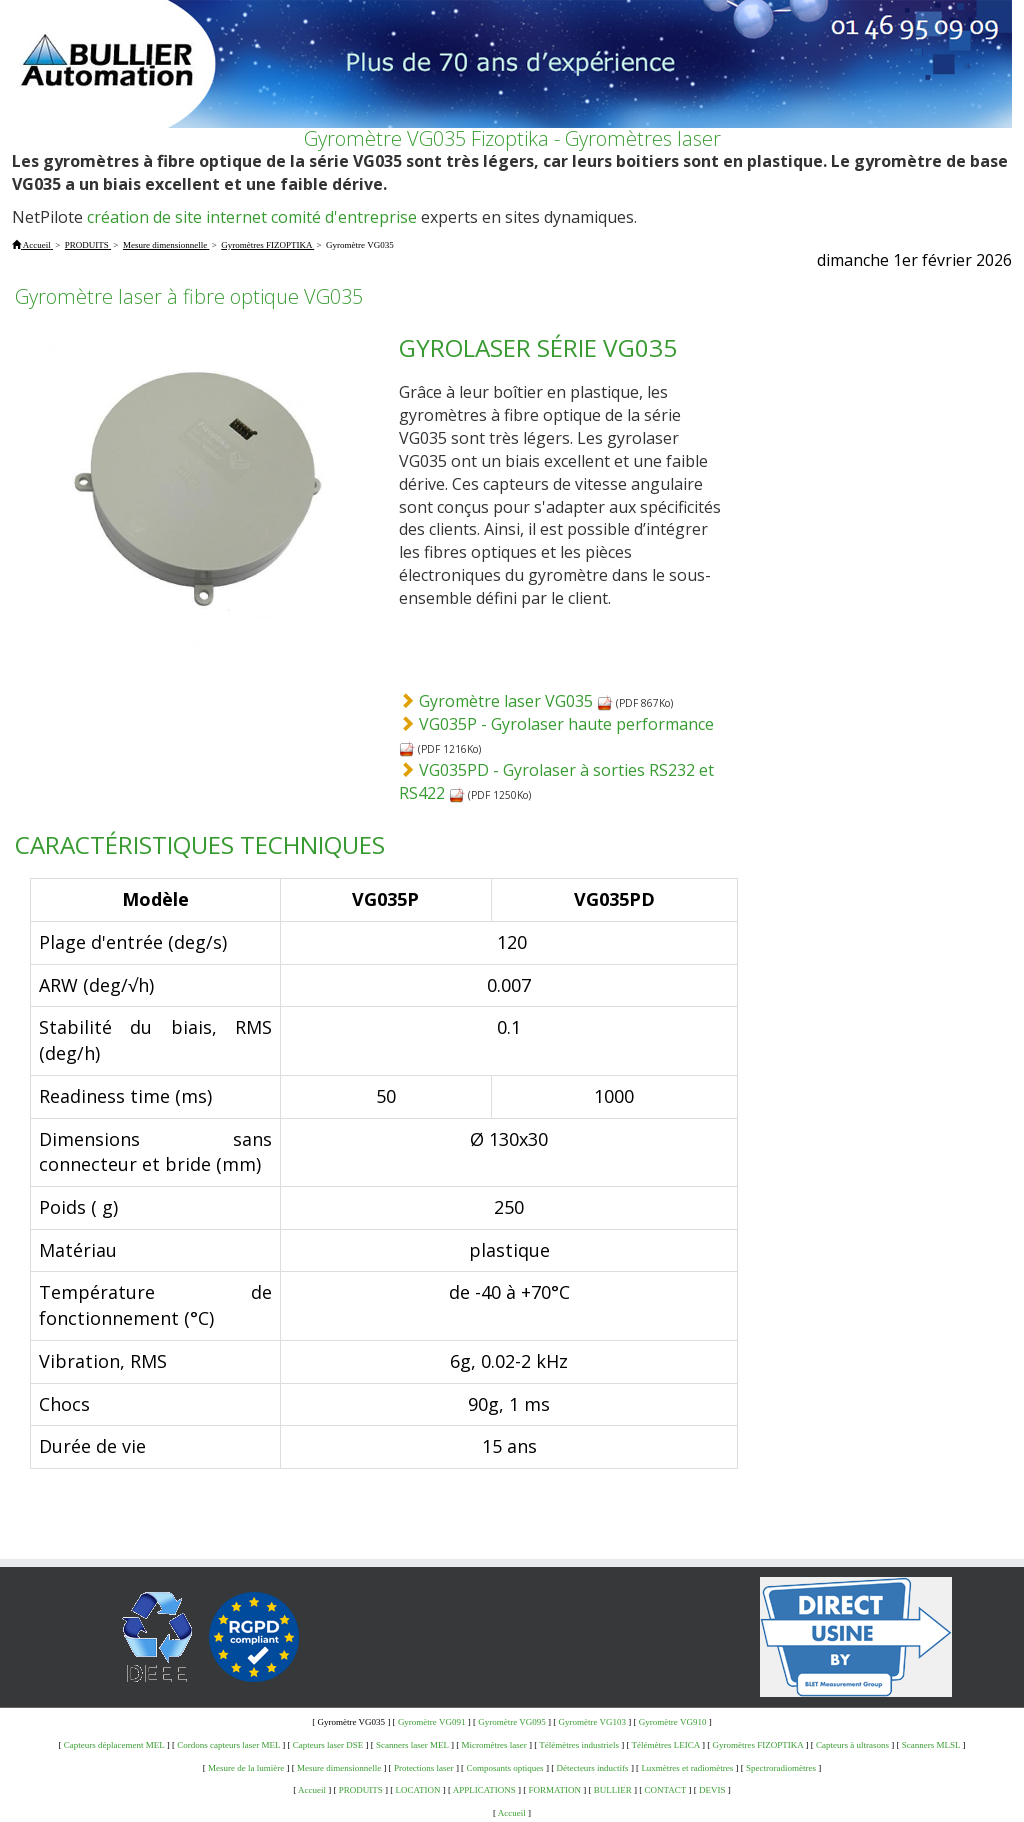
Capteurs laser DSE (328, 1745)
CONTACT (666, 1790)
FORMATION (555, 1790)
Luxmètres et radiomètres (687, 1768)
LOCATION (418, 1790)
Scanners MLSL (931, 1745)
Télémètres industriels (579, 1745)
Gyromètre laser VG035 (516, 701)
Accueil (312, 1790)
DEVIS (712, 1790)
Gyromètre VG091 (432, 1722)
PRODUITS (361, 1790)
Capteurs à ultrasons (852, 1745)
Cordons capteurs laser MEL (228, 1745)
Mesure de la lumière (246, 1768)
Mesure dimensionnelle (339, 1768)
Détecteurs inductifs (592, 1768)
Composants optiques (504, 1768)
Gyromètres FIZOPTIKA (758, 1745)
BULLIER (613, 1790)
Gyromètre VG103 (593, 1722)
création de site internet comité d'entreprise (252, 217)
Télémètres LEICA (666, 1745)
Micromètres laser (493, 1745)
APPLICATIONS (484, 1790)
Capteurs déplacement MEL (114, 1745)
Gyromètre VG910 (673, 1722)
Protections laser (424, 1768)
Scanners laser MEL (412, 1745)
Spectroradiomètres (781, 1768)
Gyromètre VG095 (512, 1722)
